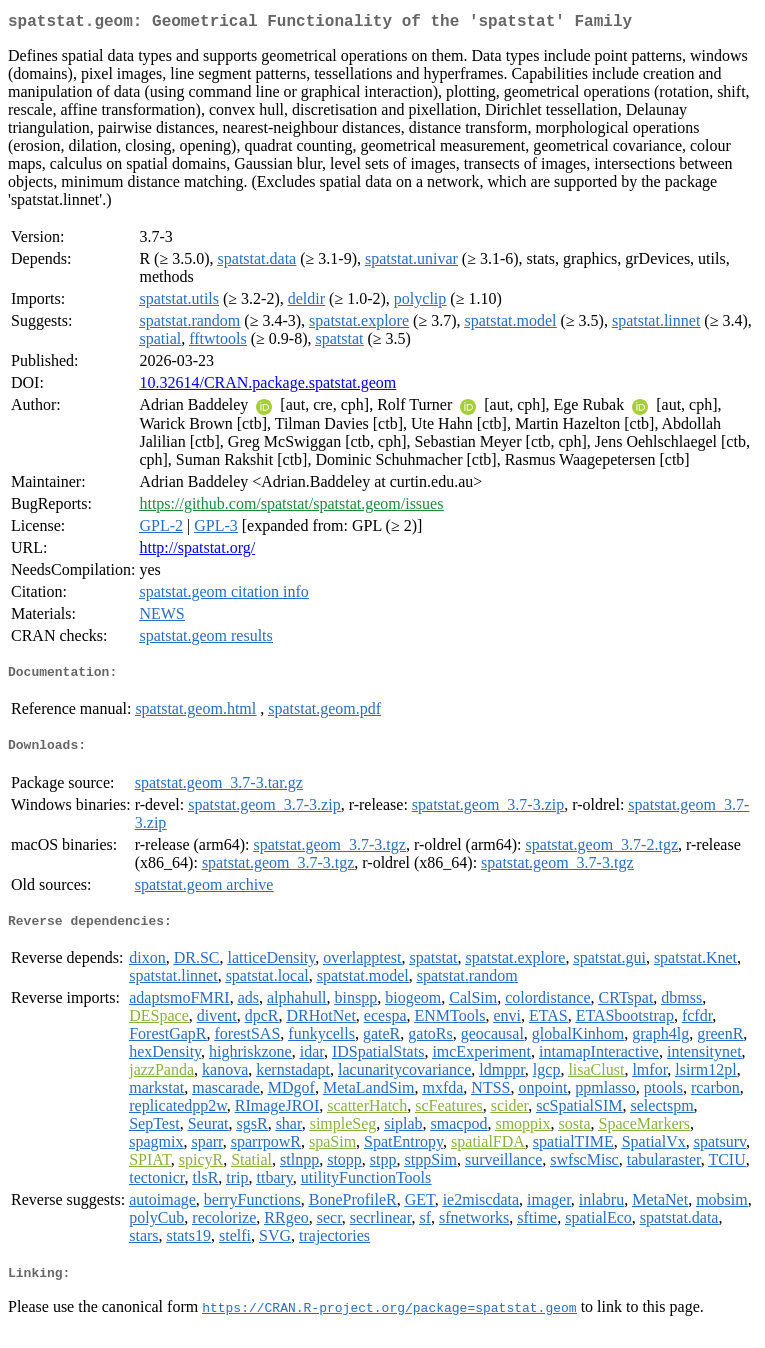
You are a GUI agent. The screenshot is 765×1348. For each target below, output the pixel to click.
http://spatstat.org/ (197, 551)
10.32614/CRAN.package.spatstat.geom (267, 386)
